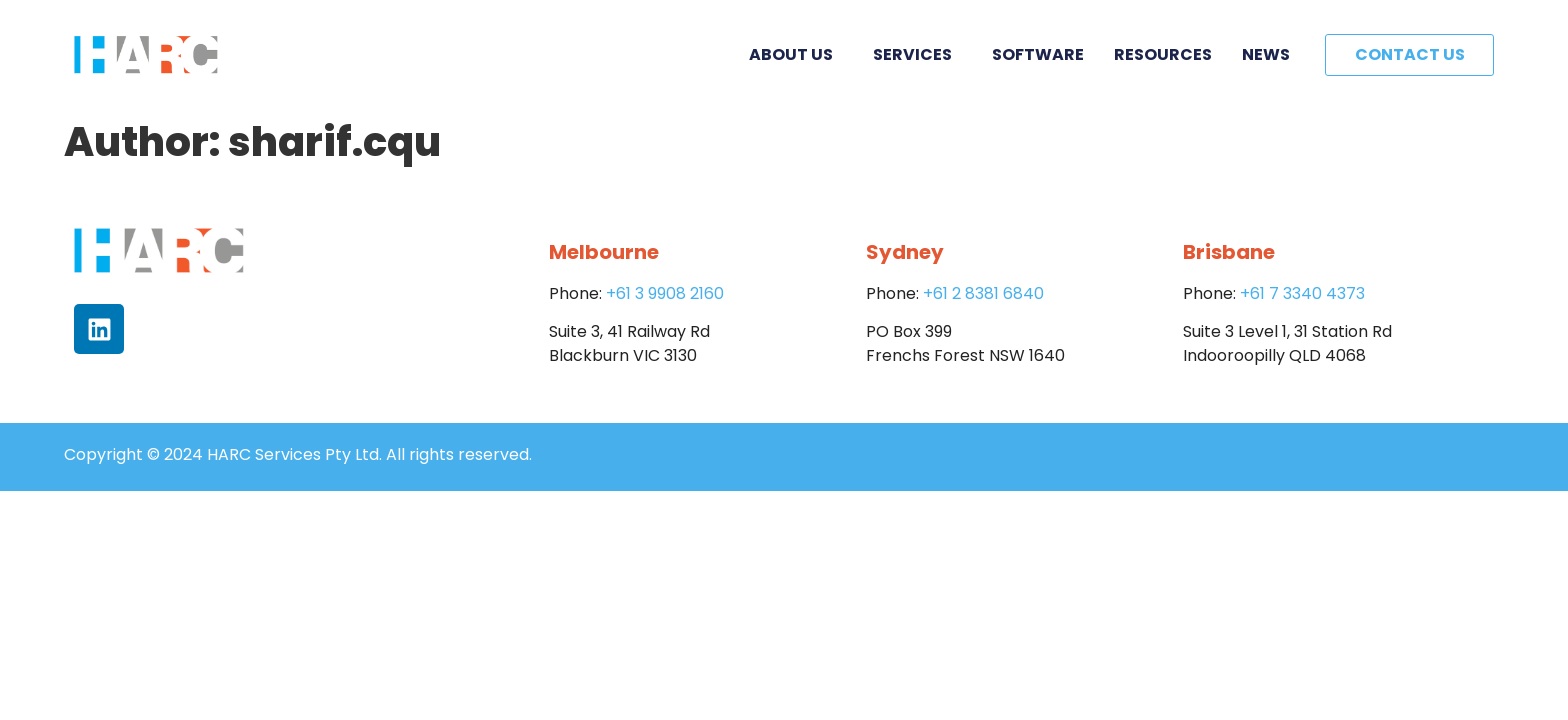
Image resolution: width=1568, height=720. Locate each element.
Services (917, 54)
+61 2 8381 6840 (983, 293)
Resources (1163, 54)
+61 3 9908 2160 (665, 293)
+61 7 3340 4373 (1302, 293)
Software (1038, 54)
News (1266, 54)
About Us (796, 54)
